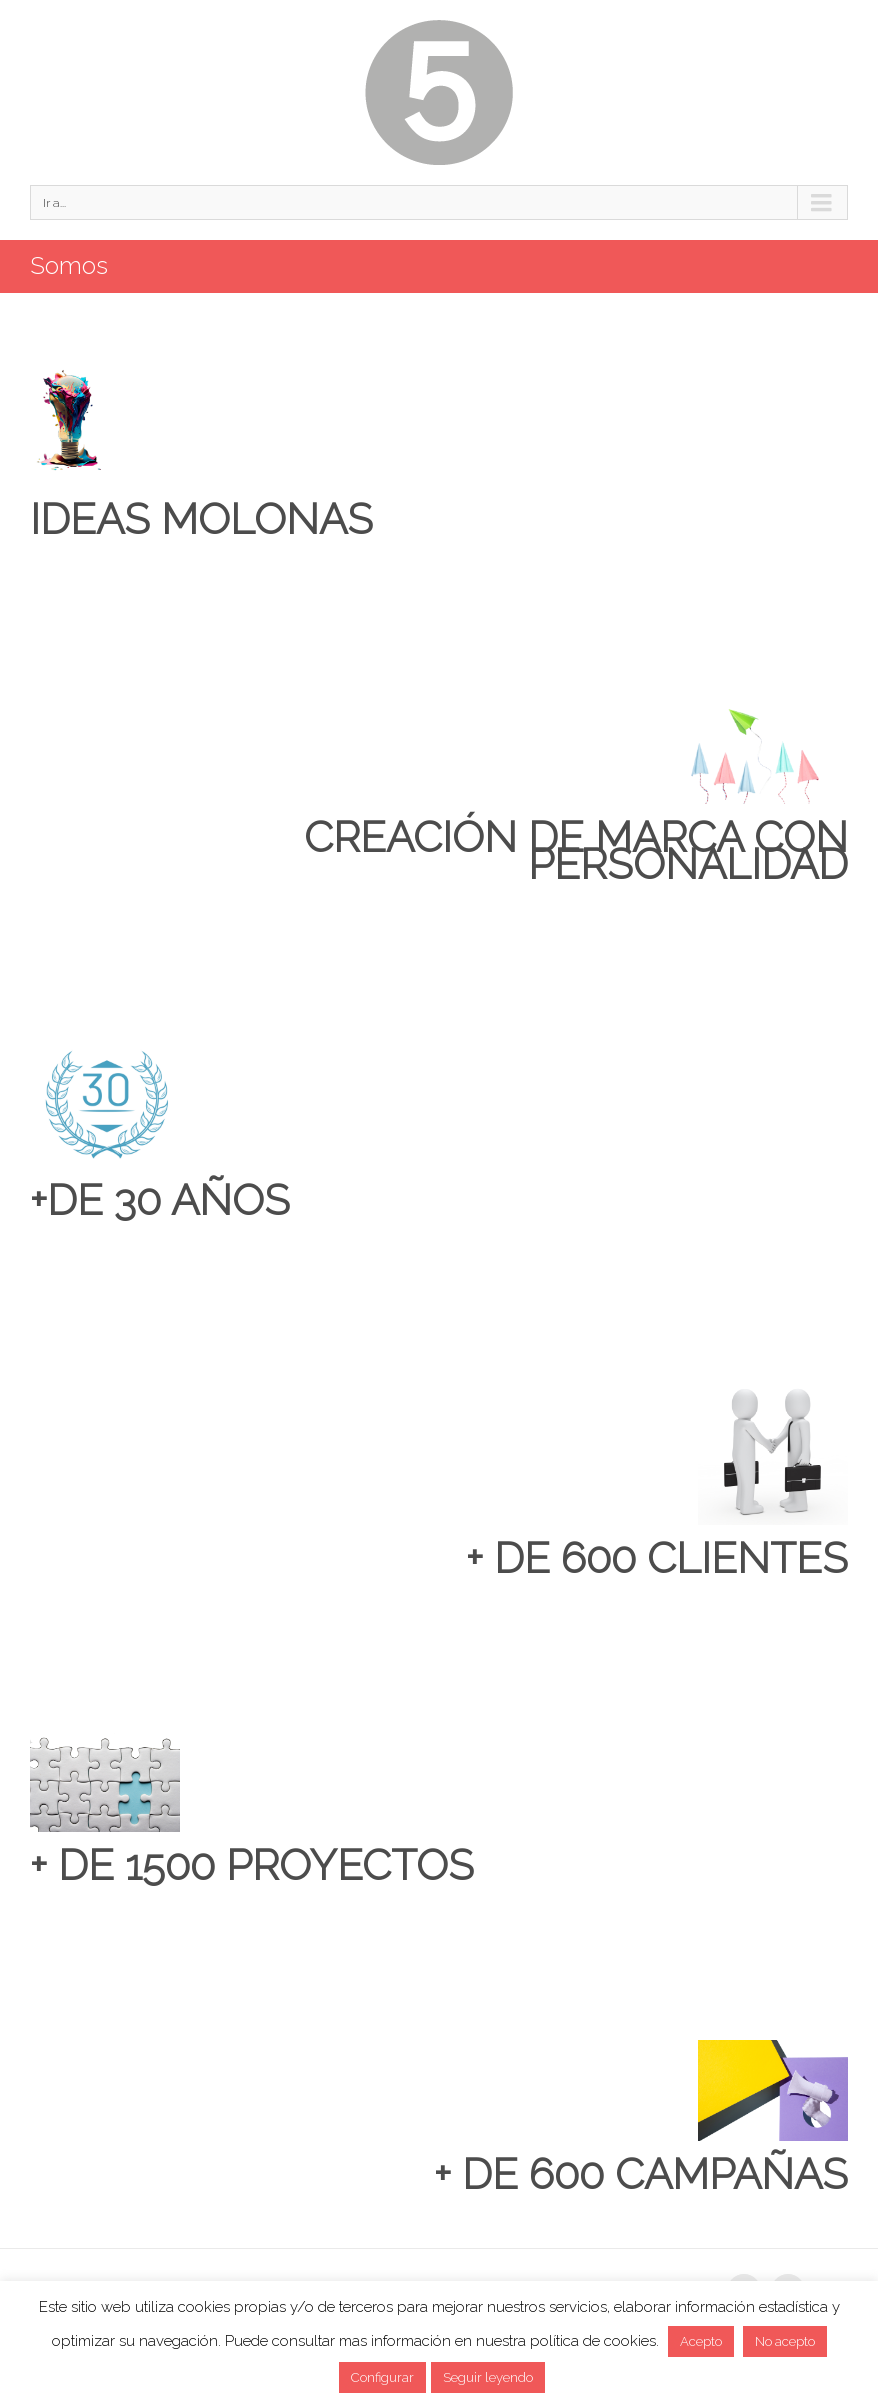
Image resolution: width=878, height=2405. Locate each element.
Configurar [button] (382, 2377)
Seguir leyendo (488, 2377)
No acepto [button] (785, 2341)
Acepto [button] (701, 2341)
